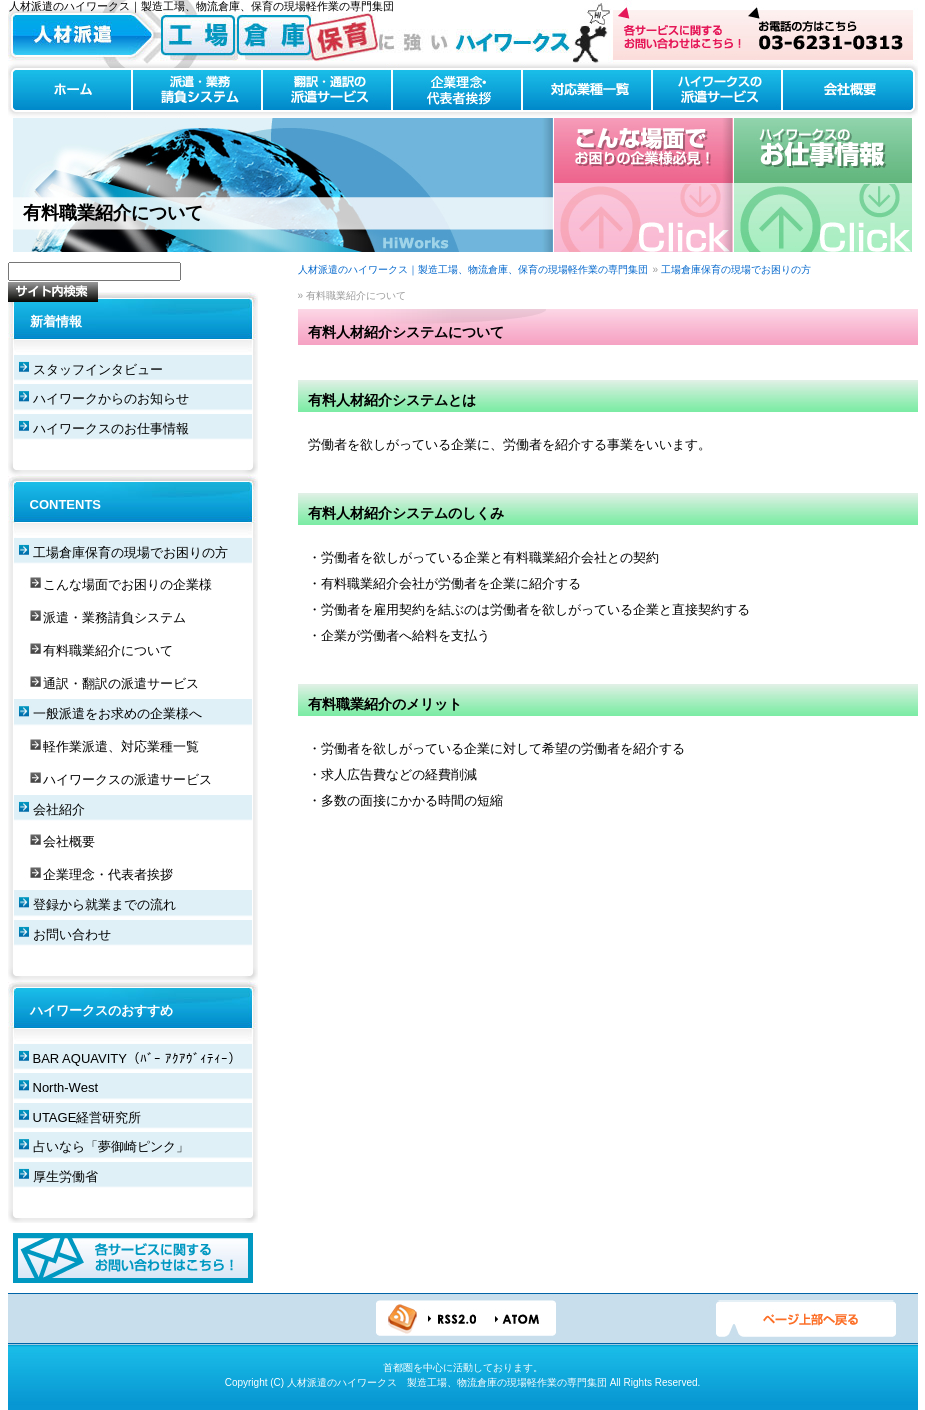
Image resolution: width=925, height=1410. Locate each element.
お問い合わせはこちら (763, 33)
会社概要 (850, 90)
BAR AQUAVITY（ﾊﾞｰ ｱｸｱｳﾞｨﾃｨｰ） (137, 1058)
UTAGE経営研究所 (87, 1117)
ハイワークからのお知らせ (111, 398)
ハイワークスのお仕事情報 (822, 185)
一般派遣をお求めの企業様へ (117, 713)
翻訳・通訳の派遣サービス (327, 90)
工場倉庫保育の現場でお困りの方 (736, 269)
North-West (66, 1087)
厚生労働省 (65, 1176)
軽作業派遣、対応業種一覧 (121, 746)
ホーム (70, 90)
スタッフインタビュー (98, 369)
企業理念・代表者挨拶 (457, 90)
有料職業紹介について (108, 650)
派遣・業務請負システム (197, 90)
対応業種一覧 (587, 90)
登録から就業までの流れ (104, 904)
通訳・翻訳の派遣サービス (121, 683)
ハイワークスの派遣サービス (717, 90)
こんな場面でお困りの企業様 (127, 584)
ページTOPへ (806, 1319)
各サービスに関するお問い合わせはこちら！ (133, 1258)
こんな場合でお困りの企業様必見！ (643, 185)
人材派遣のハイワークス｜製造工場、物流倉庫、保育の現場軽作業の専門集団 (473, 269)
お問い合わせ (72, 934)
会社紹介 (59, 809)
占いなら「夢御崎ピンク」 (111, 1146)
